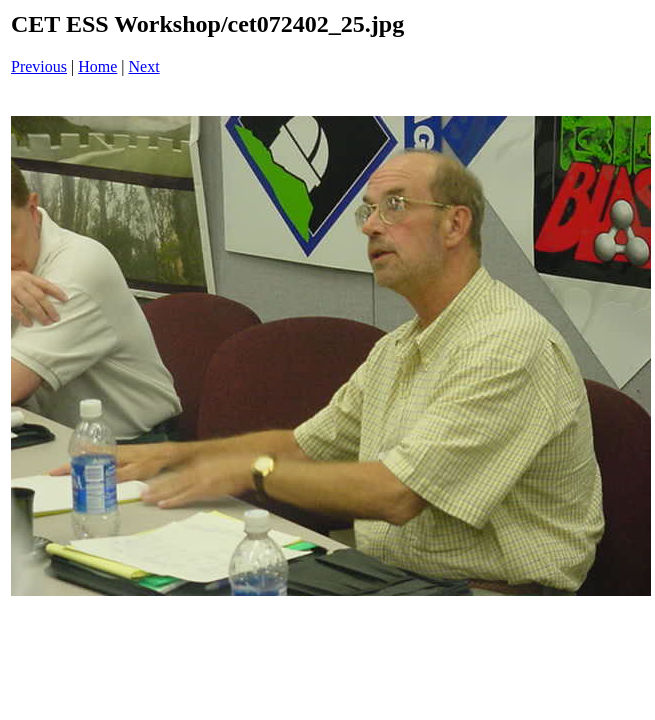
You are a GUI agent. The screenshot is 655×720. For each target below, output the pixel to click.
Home (97, 66)
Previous (39, 66)
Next (144, 66)
